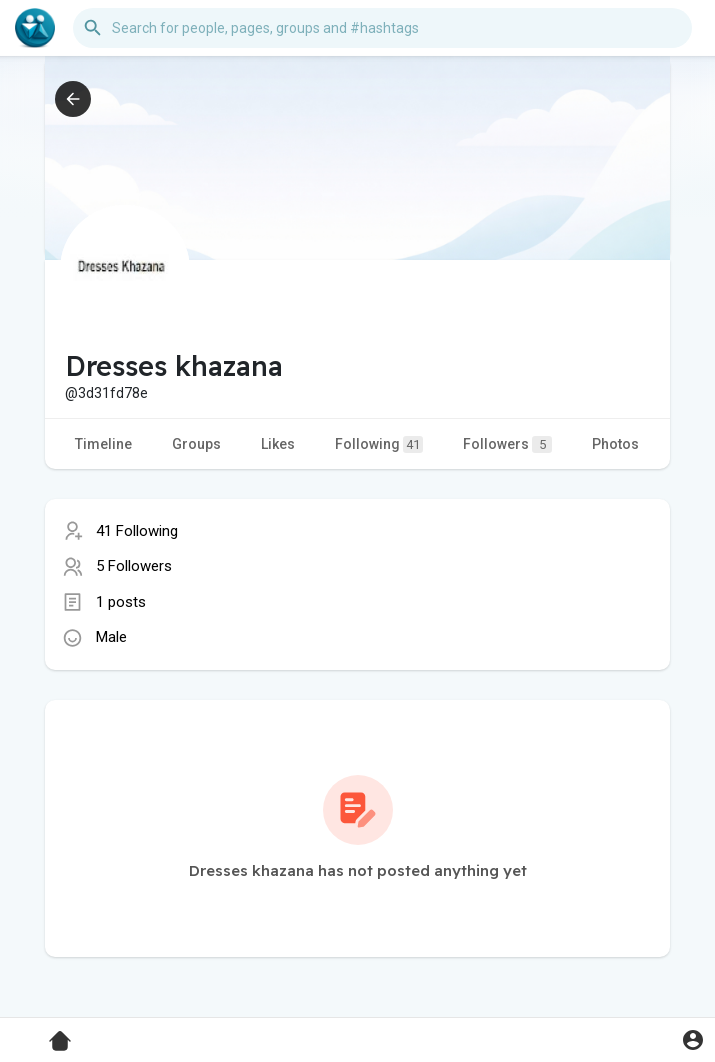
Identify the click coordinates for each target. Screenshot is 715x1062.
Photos (615, 444)
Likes (278, 444)
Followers (507, 444)
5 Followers (134, 566)
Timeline (103, 444)
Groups (196, 444)
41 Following (137, 531)
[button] (382, 28)
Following (379, 444)
